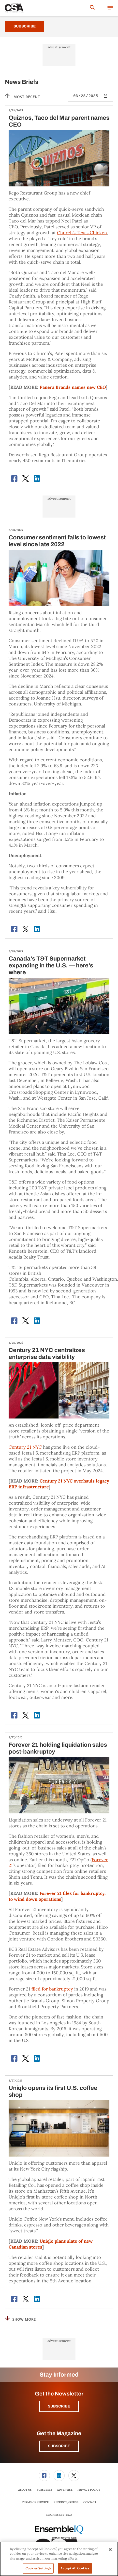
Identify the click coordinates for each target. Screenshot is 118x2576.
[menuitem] (44, 2475)
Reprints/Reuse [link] (66, 2502)
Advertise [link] (65, 2489)
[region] (59, 2559)
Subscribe (25, 26)
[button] (110, 8)
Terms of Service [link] (35, 2502)
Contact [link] (89, 2502)
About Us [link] (25, 2489)
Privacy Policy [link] (88, 2489)
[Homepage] (14, 8)
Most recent (22, 96)
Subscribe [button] (59, 2406)
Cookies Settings (59, 2514)
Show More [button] (20, 2319)
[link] (44, 2475)
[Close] (110, 2549)
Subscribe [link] (44, 2489)
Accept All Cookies (74, 2568)
